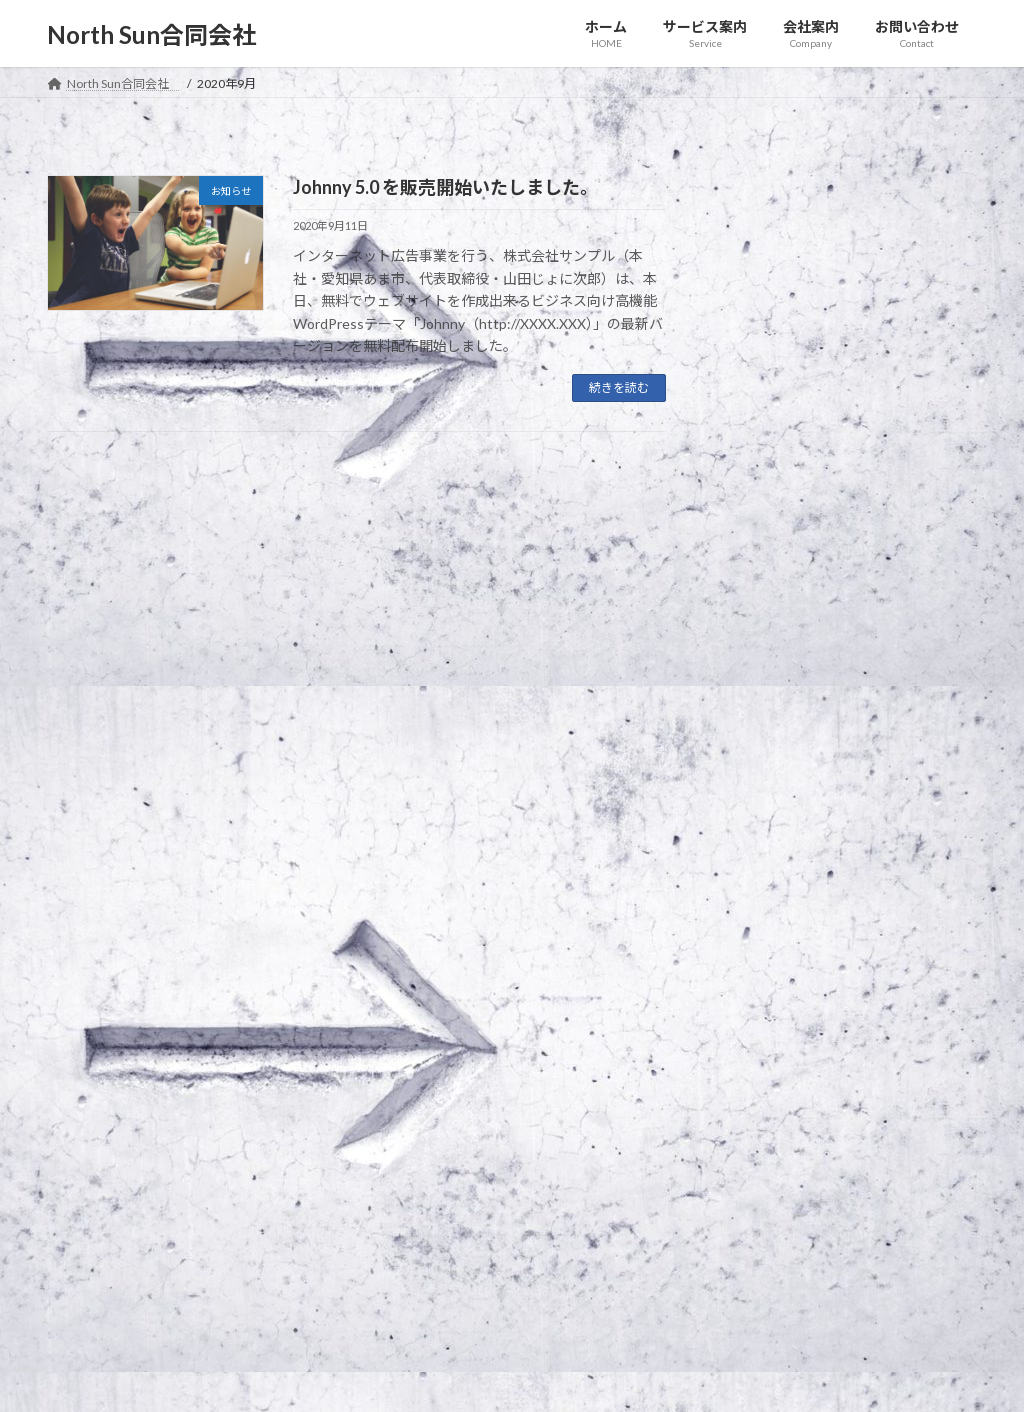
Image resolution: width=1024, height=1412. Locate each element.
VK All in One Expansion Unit (641, 1377)
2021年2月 (766, 632)
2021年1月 (766, 673)
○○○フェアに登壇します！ (822, 313)
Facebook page (832, 1197)
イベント (904, 288)
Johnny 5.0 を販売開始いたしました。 (445, 187)
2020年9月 (766, 754)
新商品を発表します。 (797, 233)
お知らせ (843, 208)
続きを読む (619, 387)
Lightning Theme (507, 1377)
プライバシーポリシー (126, 1059)
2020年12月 (770, 713)
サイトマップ (261, 1059)
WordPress (404, 1377)
